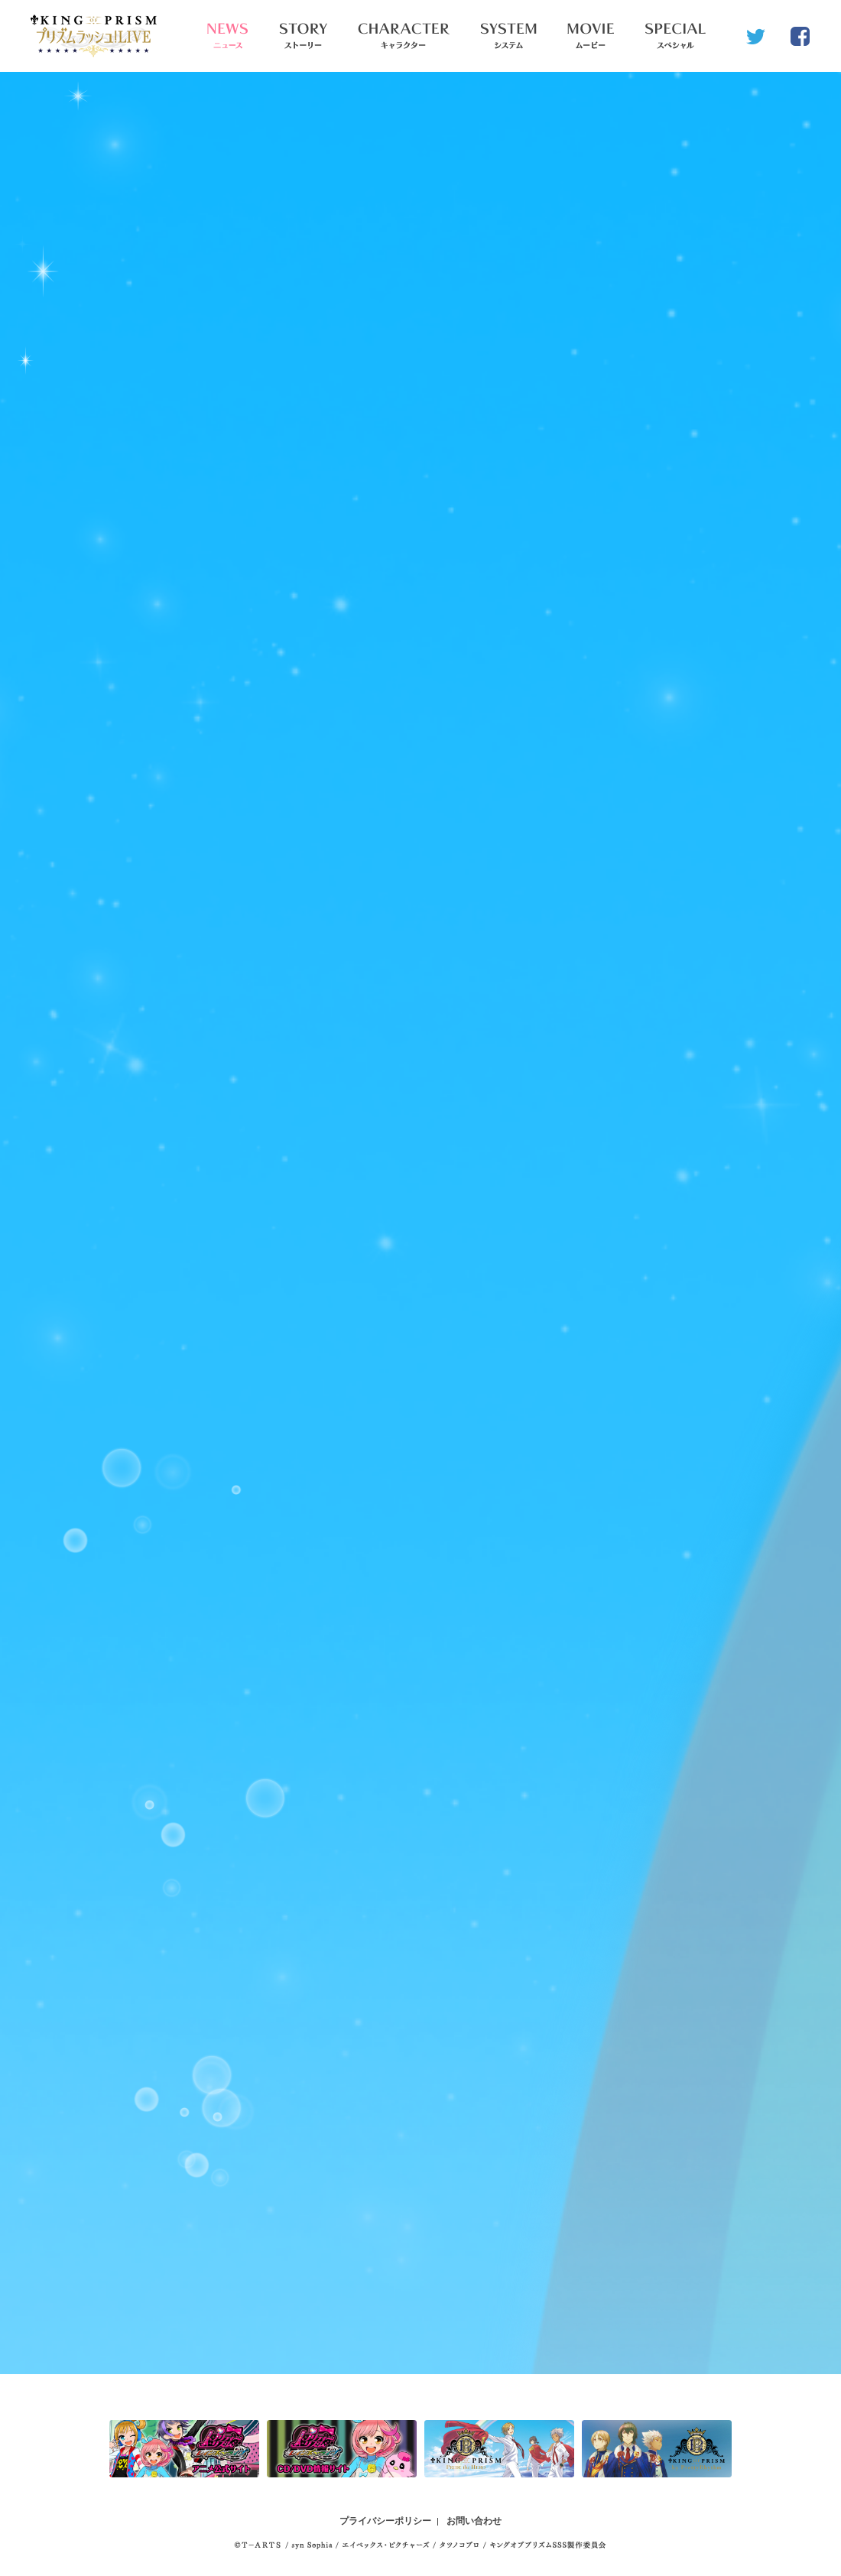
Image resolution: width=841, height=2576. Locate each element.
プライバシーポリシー (385, 2521)
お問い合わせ (474, 2521)
